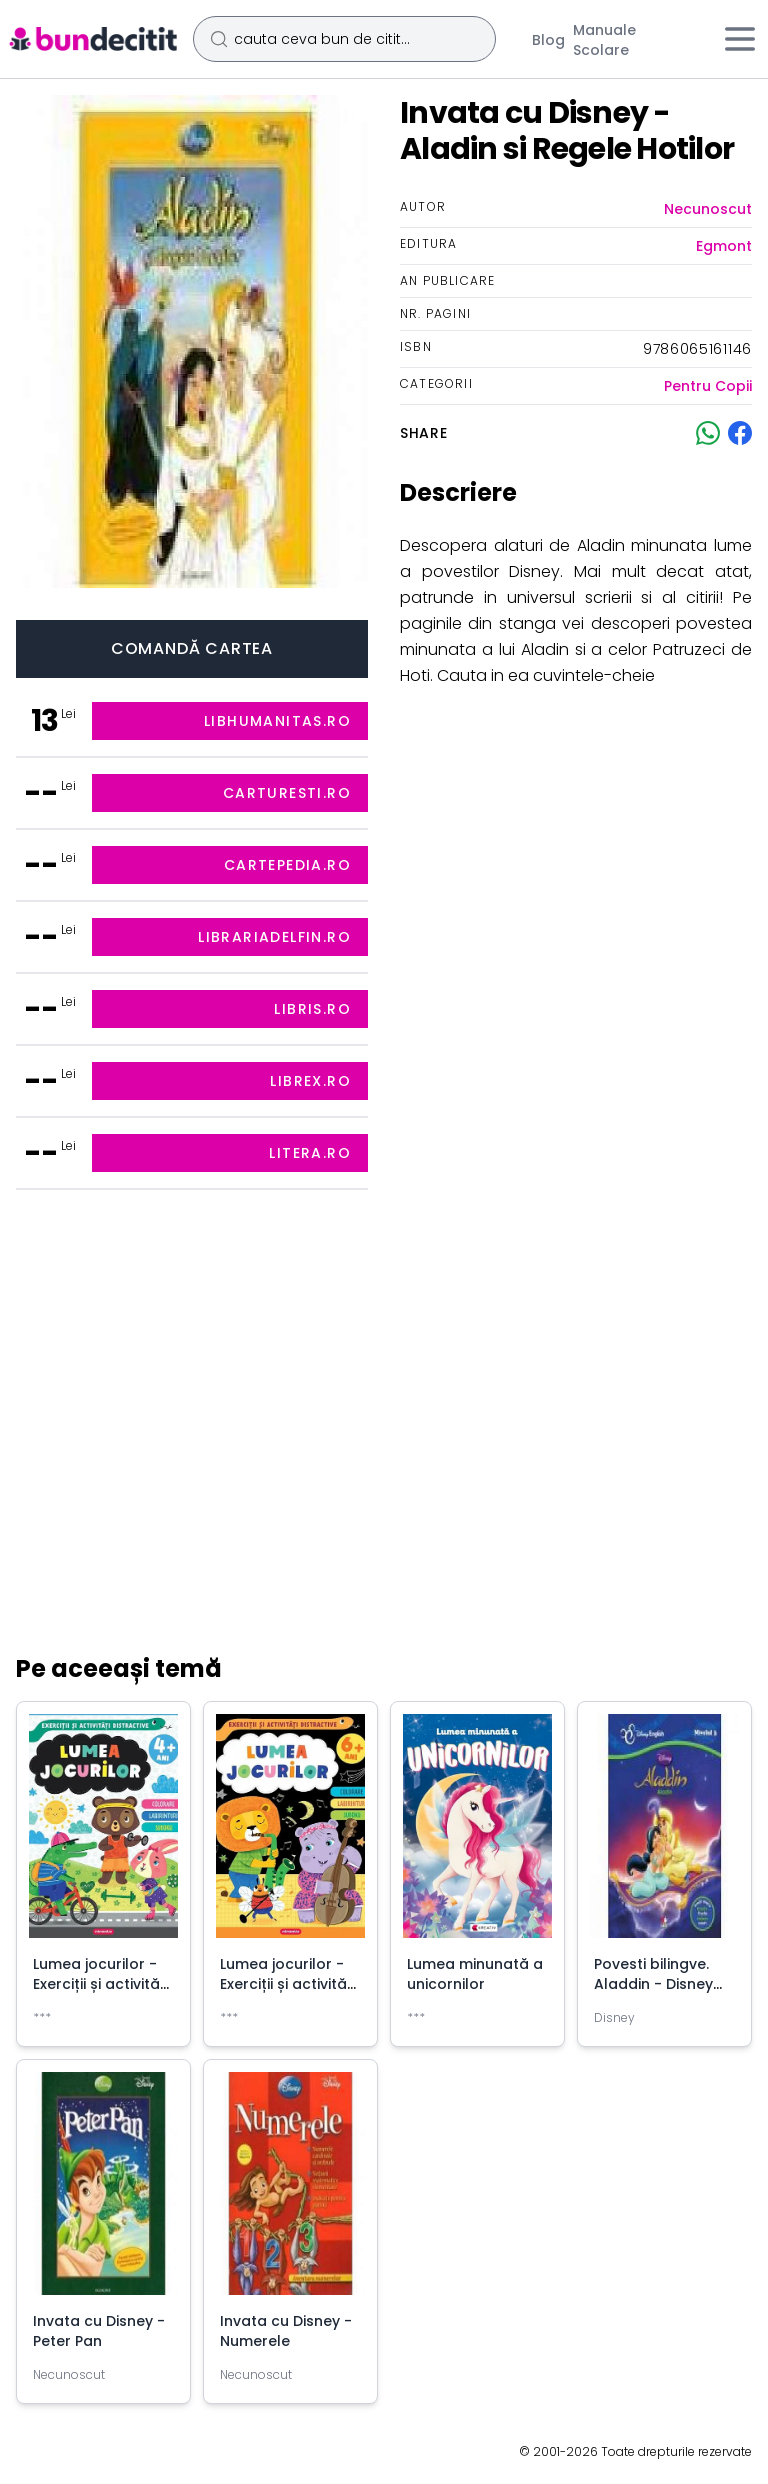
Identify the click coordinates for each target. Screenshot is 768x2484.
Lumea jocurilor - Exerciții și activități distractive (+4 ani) (103, 1984)
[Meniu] (740, 39)
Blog (548, 40)
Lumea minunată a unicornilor (475, 1974)
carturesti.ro (287, 793)
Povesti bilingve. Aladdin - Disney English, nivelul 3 (653, 1984)
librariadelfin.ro (274, 937)
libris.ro (312, 1009)
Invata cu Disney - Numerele (286, 2331)
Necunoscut (708, 209)
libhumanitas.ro (277, 721)
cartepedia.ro (287, 865)
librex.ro (310, 1081)
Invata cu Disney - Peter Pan (99, 2331)
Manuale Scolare (604, 40)
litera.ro (310, 1153)
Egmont (724, 246)
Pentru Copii (708, 386)
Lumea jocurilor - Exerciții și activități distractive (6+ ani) (290, 1984)
